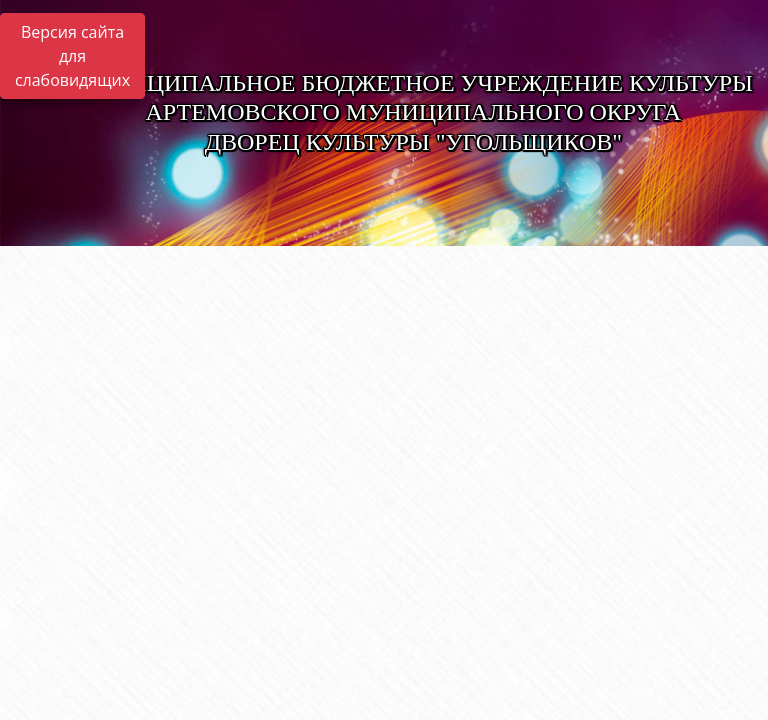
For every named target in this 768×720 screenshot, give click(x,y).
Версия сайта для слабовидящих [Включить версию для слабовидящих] (72, 56)
